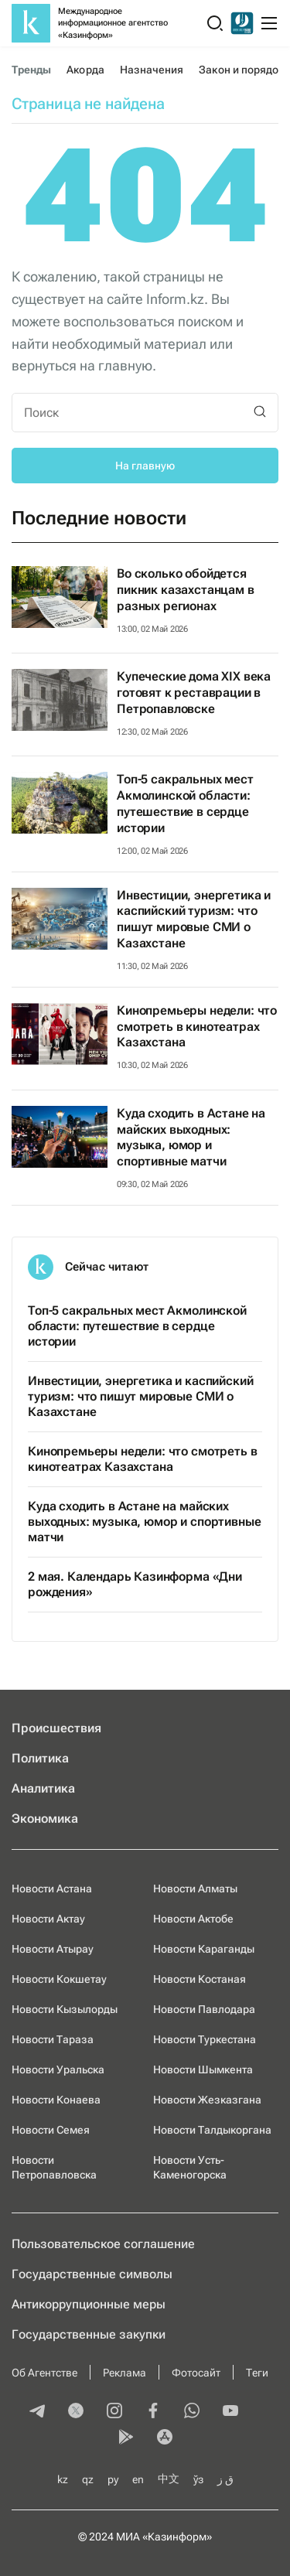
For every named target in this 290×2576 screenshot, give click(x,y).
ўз (198, 2479)
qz (88, 2479)
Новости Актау (48, 1918)
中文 (168, 2478)
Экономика (45, 1818)
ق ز (225, 2479)
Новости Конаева (56, 2099)
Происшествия (56, 1728)
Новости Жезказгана (207, 2099)
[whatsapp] (192, 2412)
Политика (40, 1758)
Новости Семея (51, 2130)
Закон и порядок (241, 69)
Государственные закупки (88, 2334)
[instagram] (114, 2412)
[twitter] (76, 2412)
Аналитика (43, 1788)
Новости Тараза (53, 2039)
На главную (145, 465)
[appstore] (164, 2438)
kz (62, 2479)
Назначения (152, 69)
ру (112, 2479)
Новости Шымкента (203, 2069)
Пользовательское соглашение (103, 2244)
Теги (257, 2372)
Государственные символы (92, 2274)
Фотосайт (196, 2372)
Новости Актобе (193, 1918)
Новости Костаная (199, 1979)
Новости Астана (52, 1888)
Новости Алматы (195, 1888)
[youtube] (230, 2412)
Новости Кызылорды (65, 2009)
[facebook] (153, 2412)
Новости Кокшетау (59, 1979)
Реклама (124, 2372)
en (138, 2479)
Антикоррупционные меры (88, 2304)
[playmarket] (126, 2438)
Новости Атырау (53, 1949)
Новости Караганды (203, 1949)
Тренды (31, 69)
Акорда (85, 69)
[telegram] (37, 2412)
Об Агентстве (44, 2372)
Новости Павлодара (204, 2009)
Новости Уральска (58, 2069)
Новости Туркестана (204, 2039)
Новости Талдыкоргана (212, 2130)
